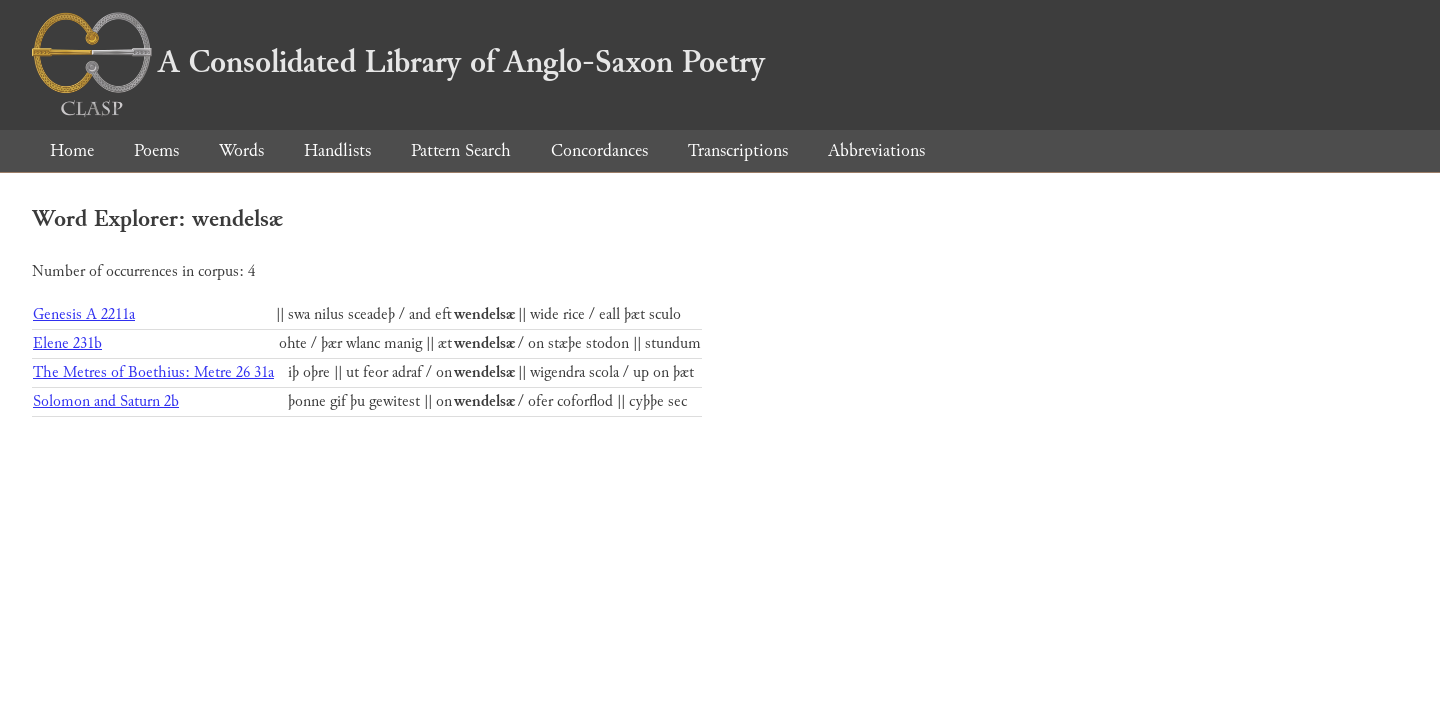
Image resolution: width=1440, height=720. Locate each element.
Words (241, 150)
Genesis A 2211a (84, 314)
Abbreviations (876, 150)
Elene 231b (67, 343)
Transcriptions (738, 150)
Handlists (337, 150)
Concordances (599, 150)
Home (72, 150)
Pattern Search (461, 150)
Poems (156, 150)
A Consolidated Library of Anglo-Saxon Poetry (398, 62)
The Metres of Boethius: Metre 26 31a (153, 372)
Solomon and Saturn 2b (106, 401)
